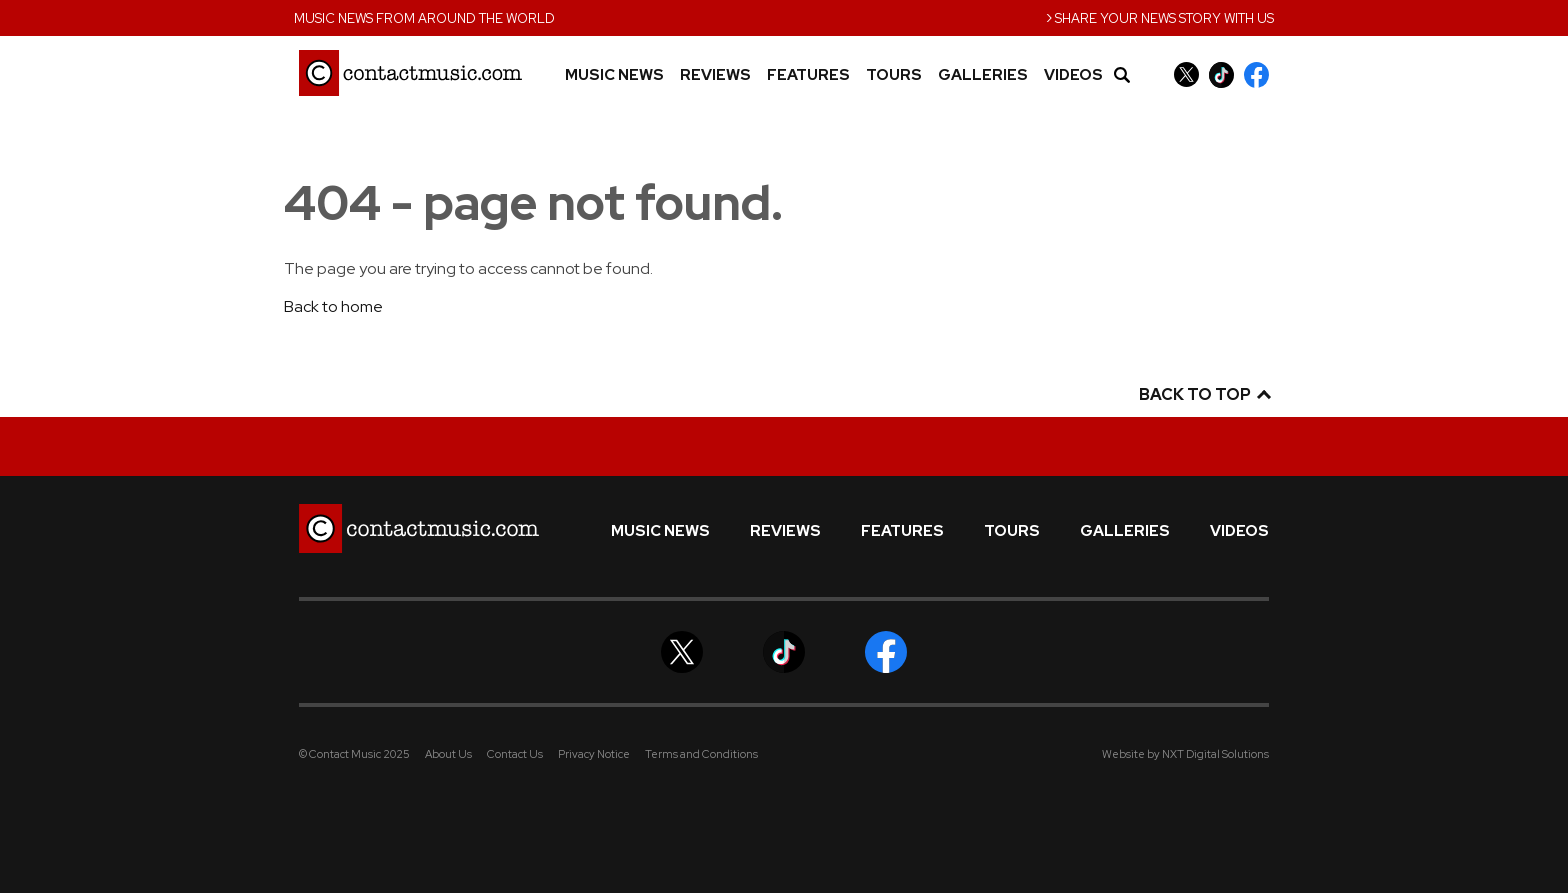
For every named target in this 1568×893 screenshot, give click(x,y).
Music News (614, 75)
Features (808, 75)
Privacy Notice (594, 754)
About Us (448, 754)
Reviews (715, 75)
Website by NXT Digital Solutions (1185, 754)
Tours (894, 75)
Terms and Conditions (701, 754)
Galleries (983, 75)
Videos (1073, 75)
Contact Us (515, 754)
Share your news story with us (1160, 16)
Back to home (333, 306)
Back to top (1204, 394)
